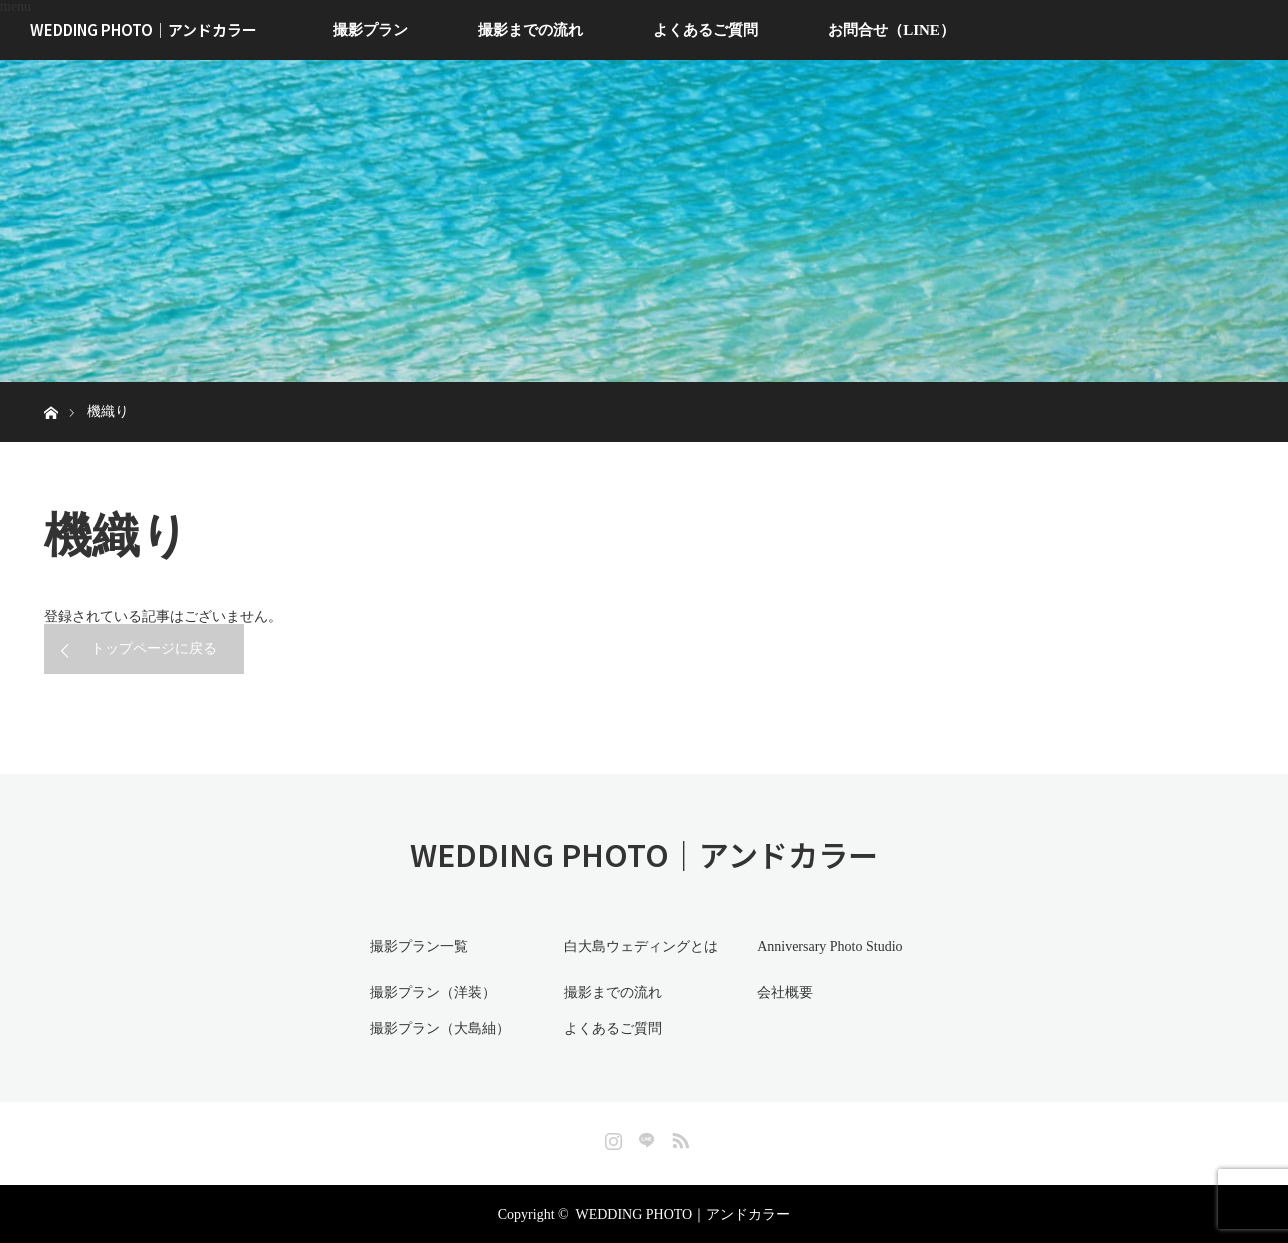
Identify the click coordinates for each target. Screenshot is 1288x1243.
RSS (678, 1135)
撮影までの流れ (530, 30)
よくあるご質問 (705, 30)
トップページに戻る (154, 648)
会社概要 (781, 991)
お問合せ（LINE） (891, 30)
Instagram (611, 1135)
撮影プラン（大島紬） (436, 1026)
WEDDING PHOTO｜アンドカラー (143, 29)
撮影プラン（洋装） (429, 991)
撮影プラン (370, 30)
